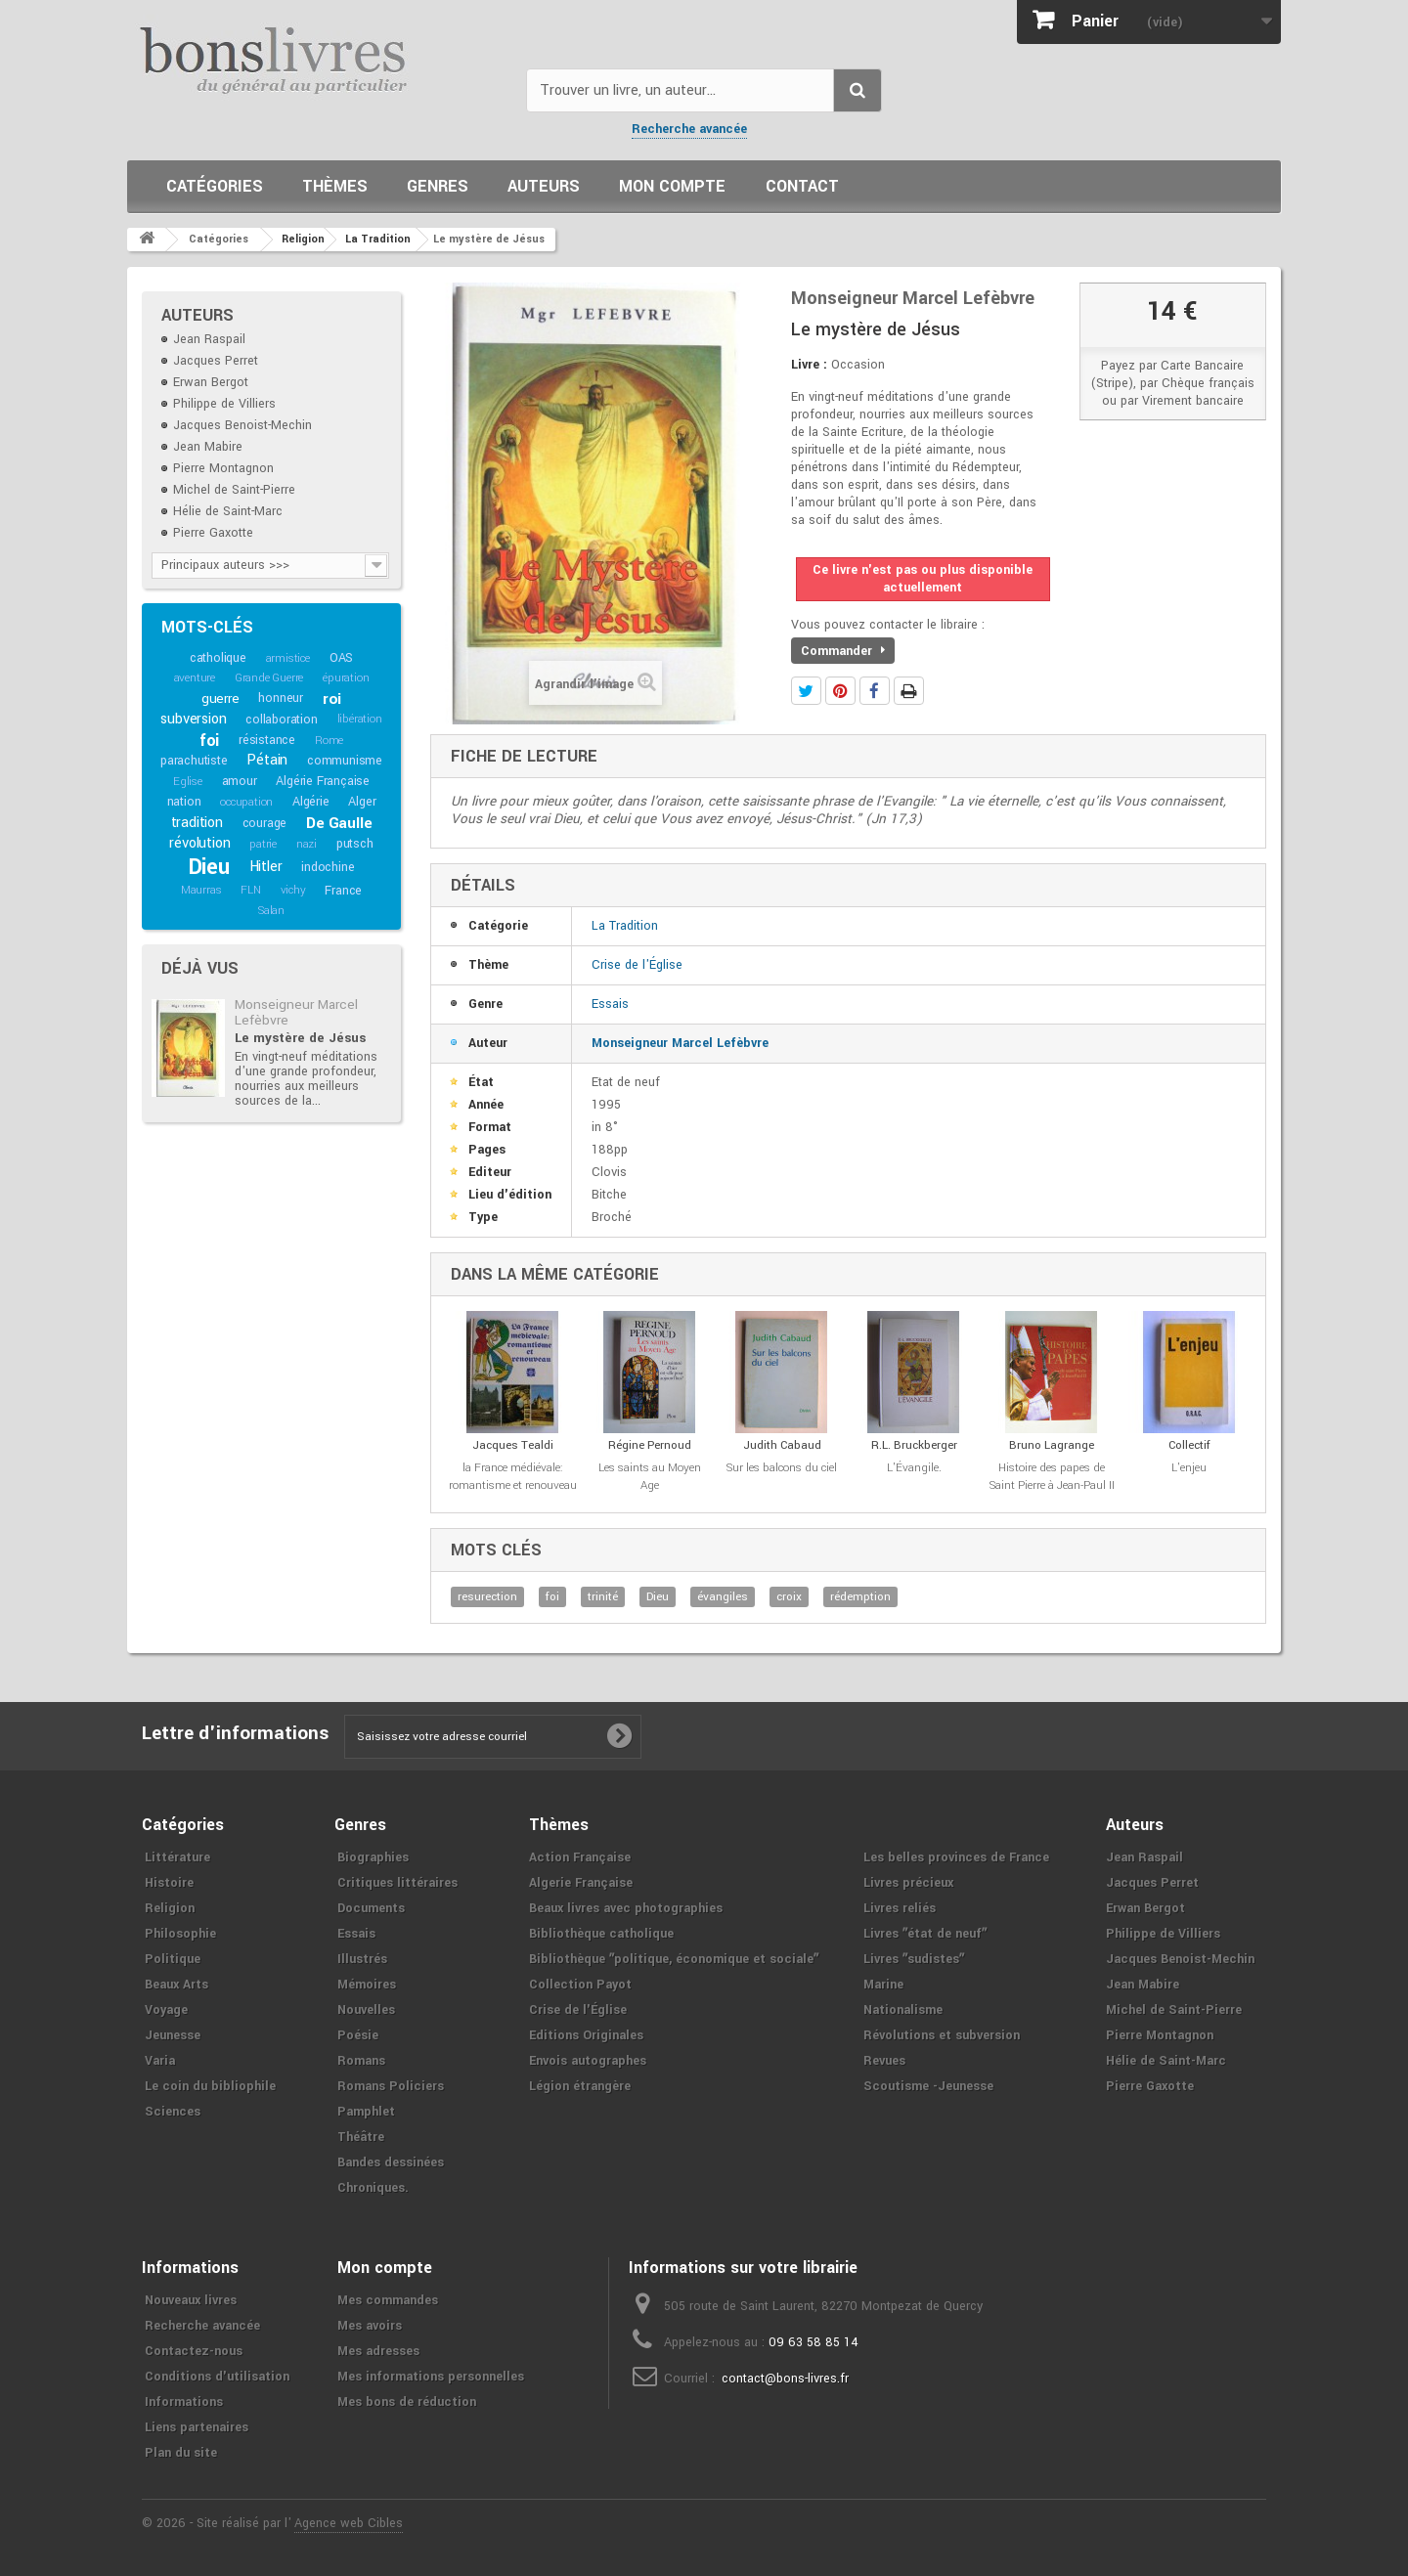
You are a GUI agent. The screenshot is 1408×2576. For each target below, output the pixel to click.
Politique (172, 1959)
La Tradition (625, 926)
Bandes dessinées (390, 2162)
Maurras (201, 890)
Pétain (266, 760)
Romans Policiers (390, 2086)
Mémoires (366, 1984)
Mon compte (672, 186)
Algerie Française (581, 1883)
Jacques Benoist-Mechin (242, 425)
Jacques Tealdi (512, 1445)
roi (332, 699)
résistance (267, 740)
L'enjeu (1189, 1468)
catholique (218, 658)
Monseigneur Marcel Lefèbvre (296, 1012)
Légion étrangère (580, 2086)
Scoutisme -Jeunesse (928, 2086)
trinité (603, 1597)
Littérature (177, 1857)
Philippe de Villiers (224, 404)
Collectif (1189, 1445)
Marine (883, 1984)
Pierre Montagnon (223, 468)
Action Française (580, 1857)
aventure (194, 678)
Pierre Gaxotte (213, 533)
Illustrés (362, 1959)
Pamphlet (366, 2111)
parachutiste (194, 760)
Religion (170, 1908)
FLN (250, 890)
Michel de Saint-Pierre (234, 490)
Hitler (266, 866)
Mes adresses (378, 2351)
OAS (341, 658)
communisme (344, 760)
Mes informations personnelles (430, 2376)
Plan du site (181, 2453)
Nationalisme (903, 2010)
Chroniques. (373, 2188)
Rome (329, 740)
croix (789, 1597)
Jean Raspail (209, 339)
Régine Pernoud (649, 1445)
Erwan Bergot (210, 382)
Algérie (311, 801)
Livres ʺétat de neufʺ (925, 1934)
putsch (355, 843)
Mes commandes (387, 2300)
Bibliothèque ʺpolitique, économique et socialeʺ (673, 1959)
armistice (288, 658)
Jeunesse (172, 2035)
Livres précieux (908, 1883)
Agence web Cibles (348, 2523)
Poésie (357, 2035)
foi (209, 740)
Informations (184, 2402)
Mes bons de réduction (406, 2402)
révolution (199, 843)
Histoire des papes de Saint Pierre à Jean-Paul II (1052, 1477)
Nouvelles (366, 2010)
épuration (346, 678)
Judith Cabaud (782, 1445)
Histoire (169, 1883)
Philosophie (180, 1934)
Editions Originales (586, 2035)
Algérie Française (323, 781)
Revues (884, 2061)
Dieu (209, 867)
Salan (271, 910)
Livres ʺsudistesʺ (913, 1959)
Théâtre (360, 2137)
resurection (487, 1597)
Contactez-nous (193, 2351)
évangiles (722, 1597)
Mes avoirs (369, 2326)
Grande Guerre (269, 678)
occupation (246, 802)
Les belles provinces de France (956, 1857)
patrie (263, 844)
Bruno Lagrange (1051, 1445)
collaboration (281, 719)
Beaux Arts (176, 1984)
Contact (802, 186)
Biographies (373, 1857)
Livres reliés (899, 1908)
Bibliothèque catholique (601, 1934)
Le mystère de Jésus (300, 1037)
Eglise (187, 781)
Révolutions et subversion (941, 2035)
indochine (327, 867)
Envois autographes (587, 2061)
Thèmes (335, 186)
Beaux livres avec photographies (626, 1908)
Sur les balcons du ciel (781, 1468)
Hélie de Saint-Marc (228, 511)
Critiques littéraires (397, 1883)
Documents (371, 1908)
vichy (293, 890)
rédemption (860, 1597)
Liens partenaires (196, 2427)
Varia (160, 2061)
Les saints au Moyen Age (649, 1477)
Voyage (166, 2010)
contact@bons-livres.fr (785, 2378)
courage (264, 823)
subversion (193, 719)
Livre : (809, 364)
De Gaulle (339, 823)
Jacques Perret (215, 361)
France (343, 890)
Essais (610, 1004)
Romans (361, 2061)
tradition (197, 822)
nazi (306, 844)
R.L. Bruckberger (914, 1445)
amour (239, 781)
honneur (280, 698)
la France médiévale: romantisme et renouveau (513, 1477)
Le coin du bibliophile (210, 2086)
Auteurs (543, 186)
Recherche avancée (689, 129)
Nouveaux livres (191, 2300)
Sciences (172, 2111)
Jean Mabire (207, 447)
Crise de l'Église (637, 965)
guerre (220, 698)
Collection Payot (580, 1984)
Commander (843, 651)
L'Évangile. (914, 1468)
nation (184, 801)
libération (359, 719)
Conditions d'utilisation (217, 2376)
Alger (361, 801)
